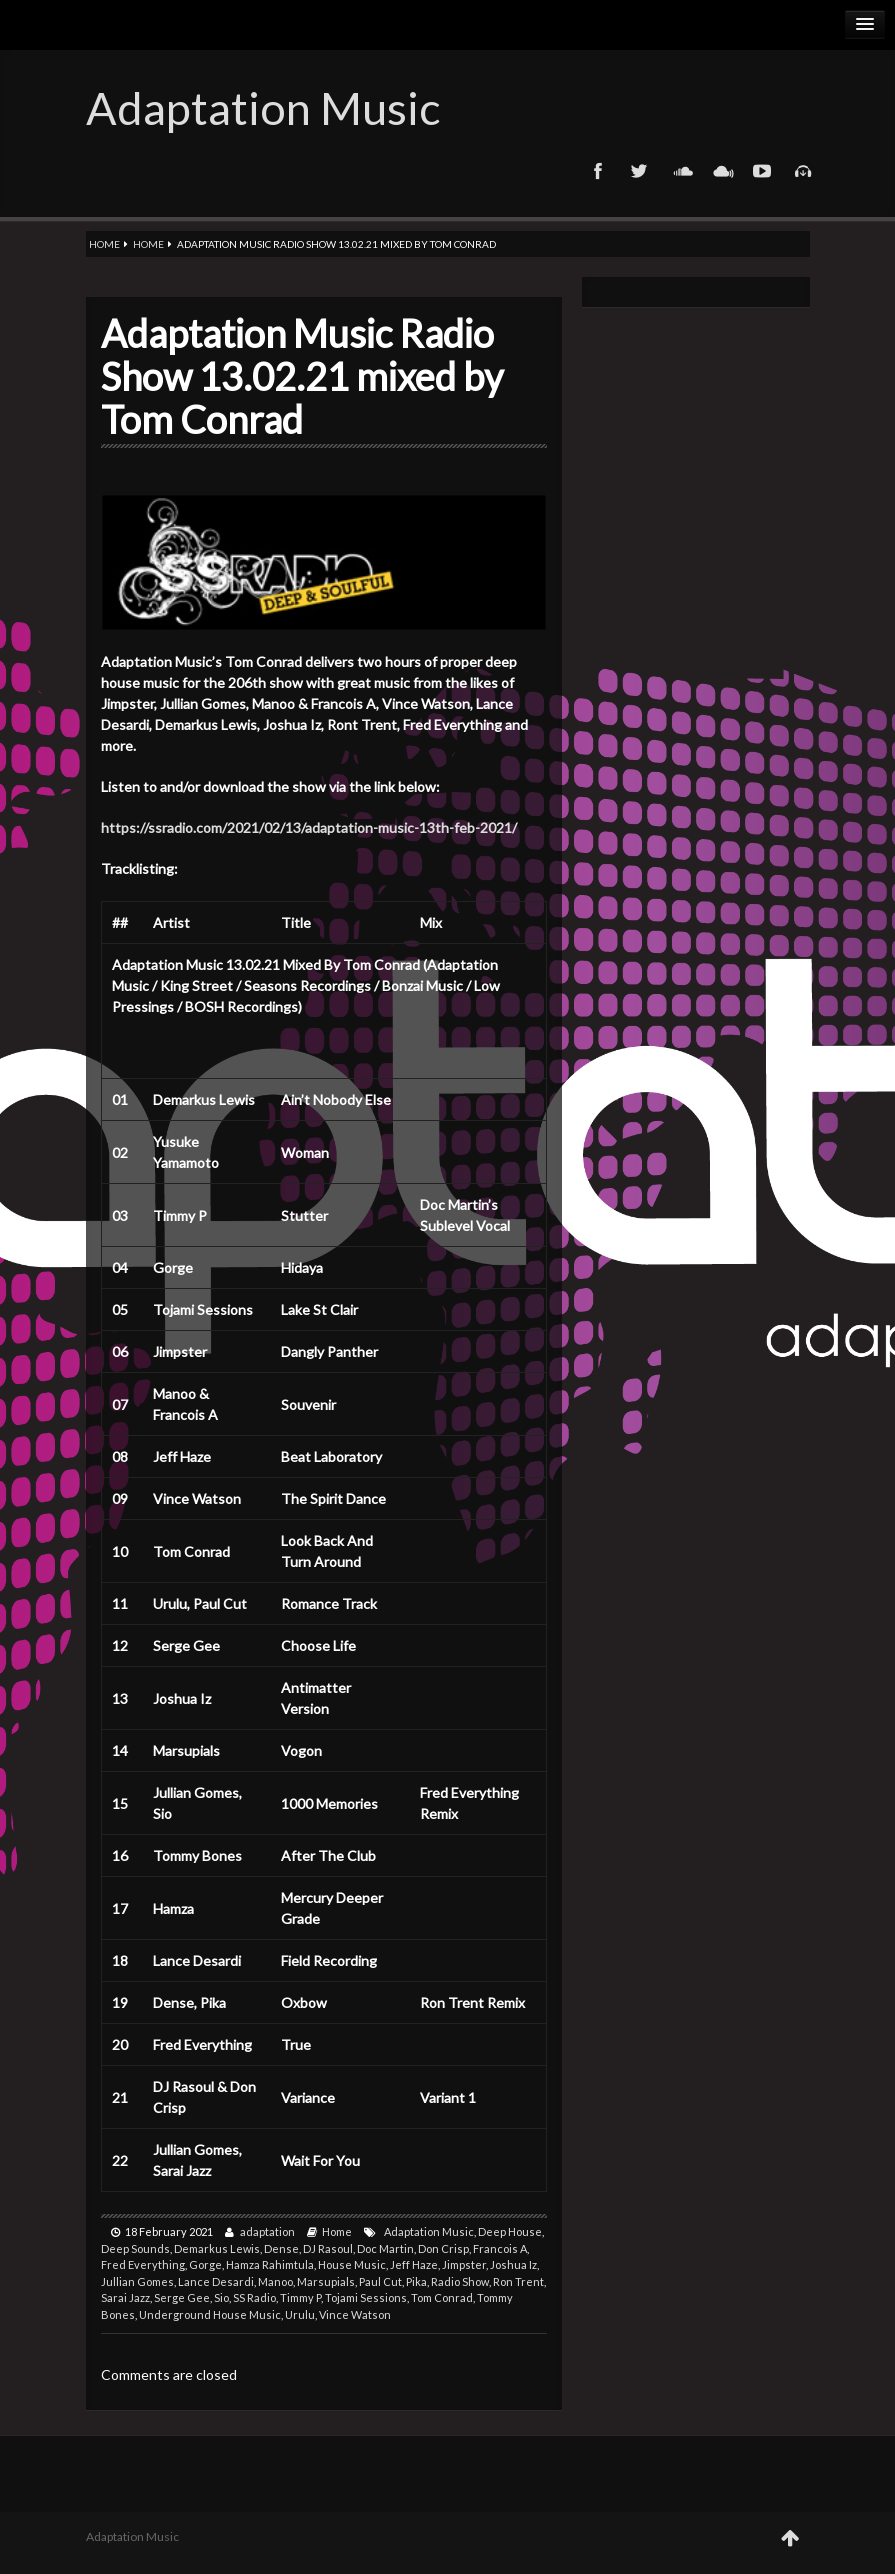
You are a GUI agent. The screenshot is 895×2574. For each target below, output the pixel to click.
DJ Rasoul (328, 2248)
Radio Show (460, 2281)
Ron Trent (518, 2281)
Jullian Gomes (137, 2281)
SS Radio (254, 2297)
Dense (281, 2248)
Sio (221, 2297)
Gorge (205, 2264)
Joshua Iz (513, 2264)
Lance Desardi (216, 2281)
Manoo (275, 2281)
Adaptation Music (263, 108)
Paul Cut (380, 2281)
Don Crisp (443, 2248)
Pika (416, 2281)
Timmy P (300, 2297)
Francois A (500, 2248)
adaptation (267, 2231)
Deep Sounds (135, 2248)
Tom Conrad (442, 2297)
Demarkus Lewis (217, 2248)
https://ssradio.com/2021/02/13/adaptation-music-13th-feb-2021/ (309, 827)
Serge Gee (182, 2297)
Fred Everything (143, 2264)
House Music (352, 2264)
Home (104, 244)
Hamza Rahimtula (270, 2264)
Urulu (300, 2314)
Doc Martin (385, 2248)
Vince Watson (355, 2314)
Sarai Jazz (125, 2297)
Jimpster (464, 2264)
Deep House (510, 2231)
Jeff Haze (414, 2264)
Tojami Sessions (366, 2297)
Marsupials (326, 2281)
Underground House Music (210, 2314)
